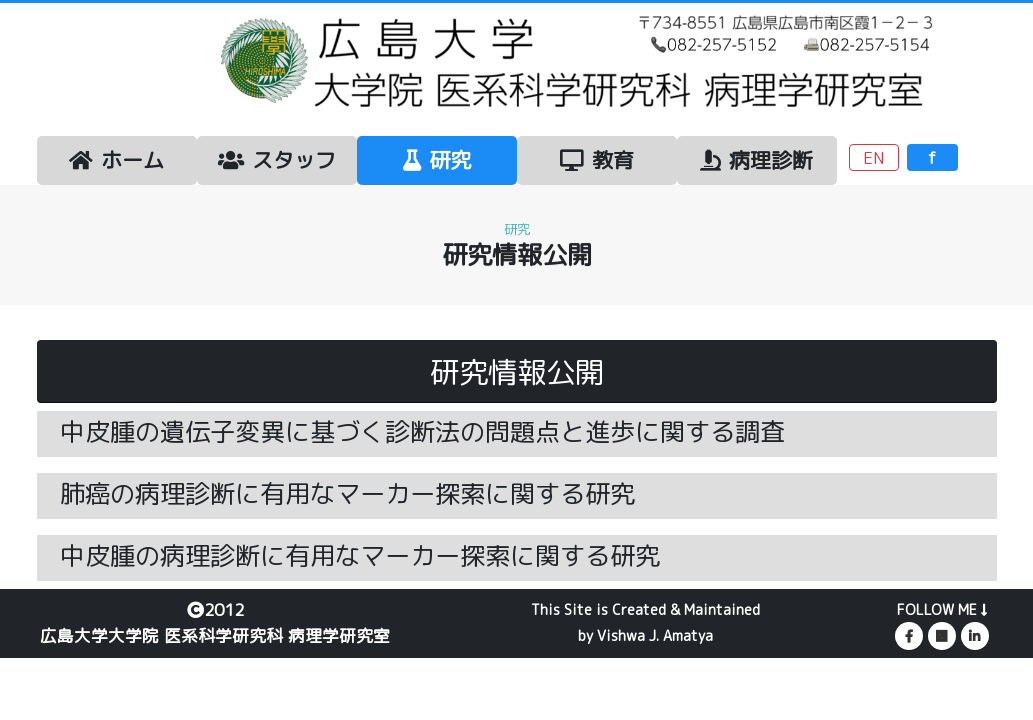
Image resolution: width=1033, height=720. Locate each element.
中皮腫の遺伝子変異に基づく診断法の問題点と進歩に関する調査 (422, 431)
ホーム (116, 160)
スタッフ (277, 160)
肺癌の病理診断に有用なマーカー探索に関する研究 (347, 493)
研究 (437, 160)
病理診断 (756, 160)
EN (874, 157)
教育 (597, 160)
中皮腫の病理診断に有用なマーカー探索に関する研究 (360, 555)
